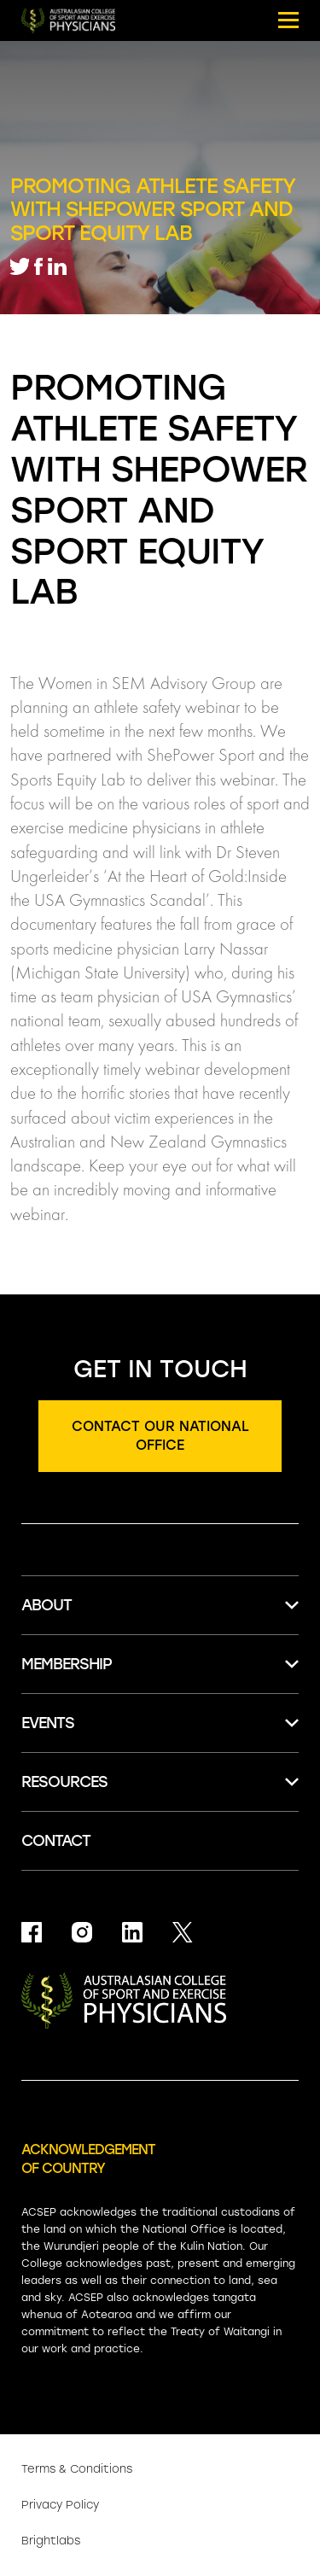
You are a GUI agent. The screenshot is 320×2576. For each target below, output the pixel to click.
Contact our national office (160, 1435)
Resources (64, 1782)
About (46, 1605)
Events (47, 1723)
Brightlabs (50, 2540)
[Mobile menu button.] (288, 20)
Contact (55, 1840)
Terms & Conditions (76, 2468)
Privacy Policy (60, 2504)
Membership (66, 1664)
